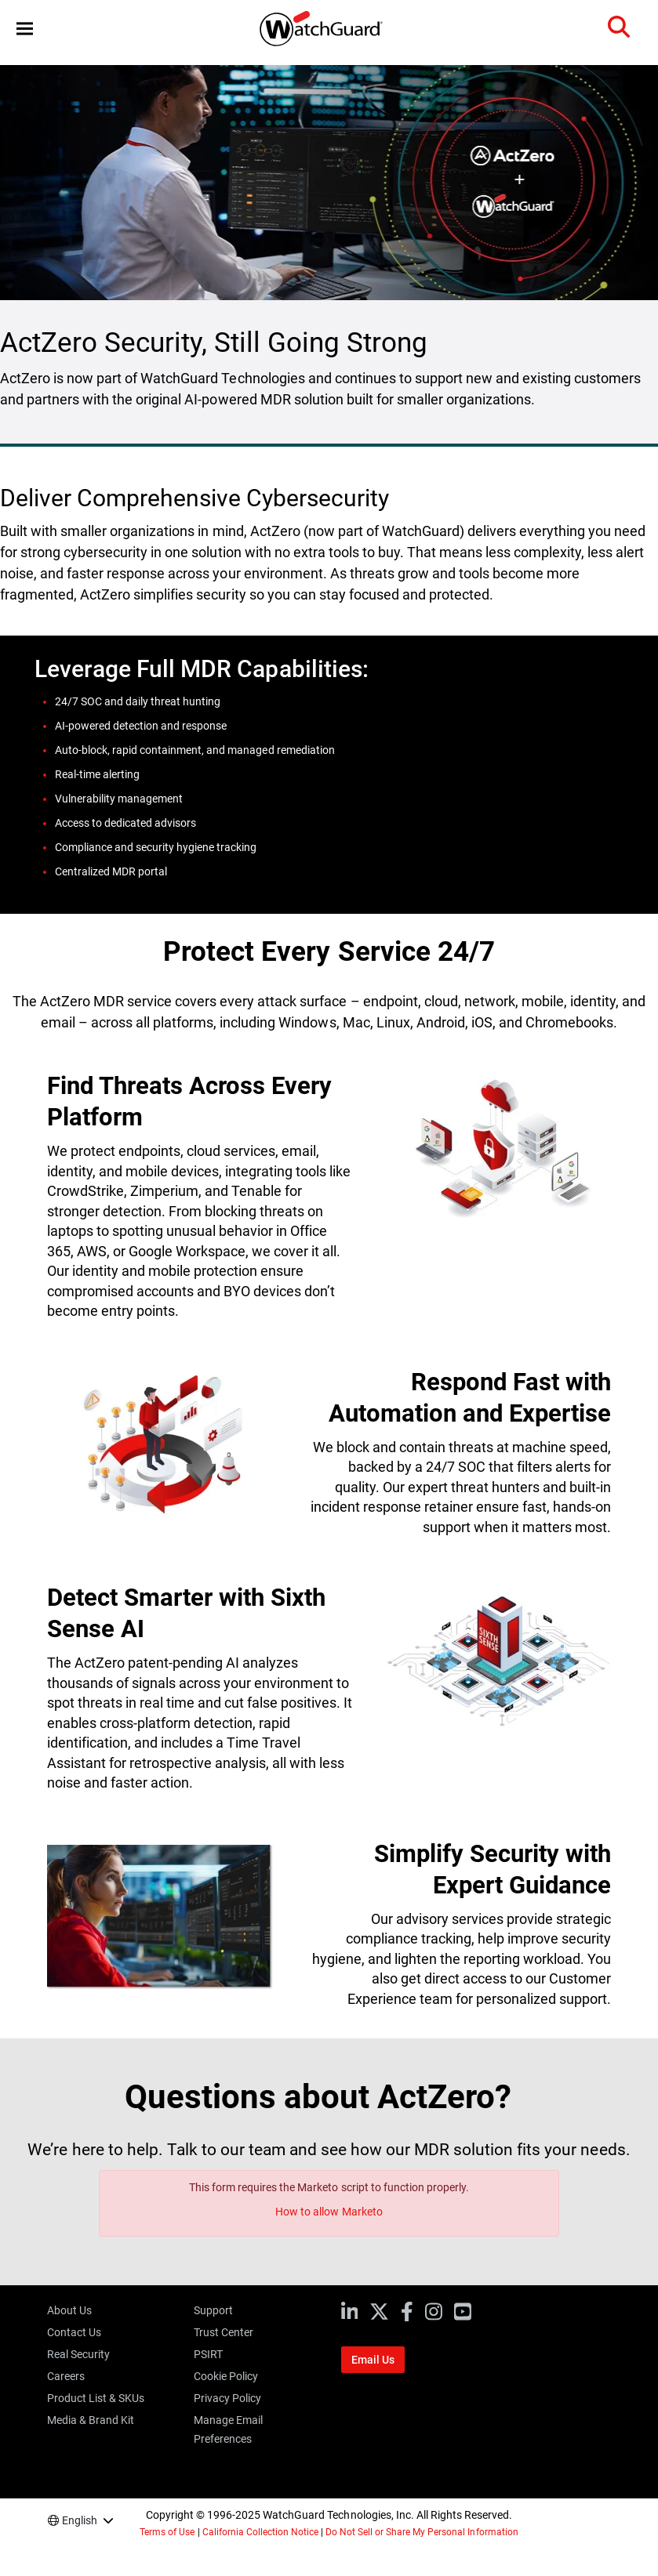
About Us (69, 2310)
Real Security (78, 2354)
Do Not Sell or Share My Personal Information (421, 2532)
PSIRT (208, 2354)
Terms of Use (167, 2532)
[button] (24, 29)
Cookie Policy (226, 2376)
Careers (66, 2376)
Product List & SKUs (95, 2398)
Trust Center (223, 2332)
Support (213, 2310)
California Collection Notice (260, 2532)
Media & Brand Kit (90, 2420)
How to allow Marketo (328, 2211)
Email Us (372, 2359)
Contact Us (74, 2332)
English (79, 2520)
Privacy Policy (227, 2398)
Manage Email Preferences (228, 2429)
